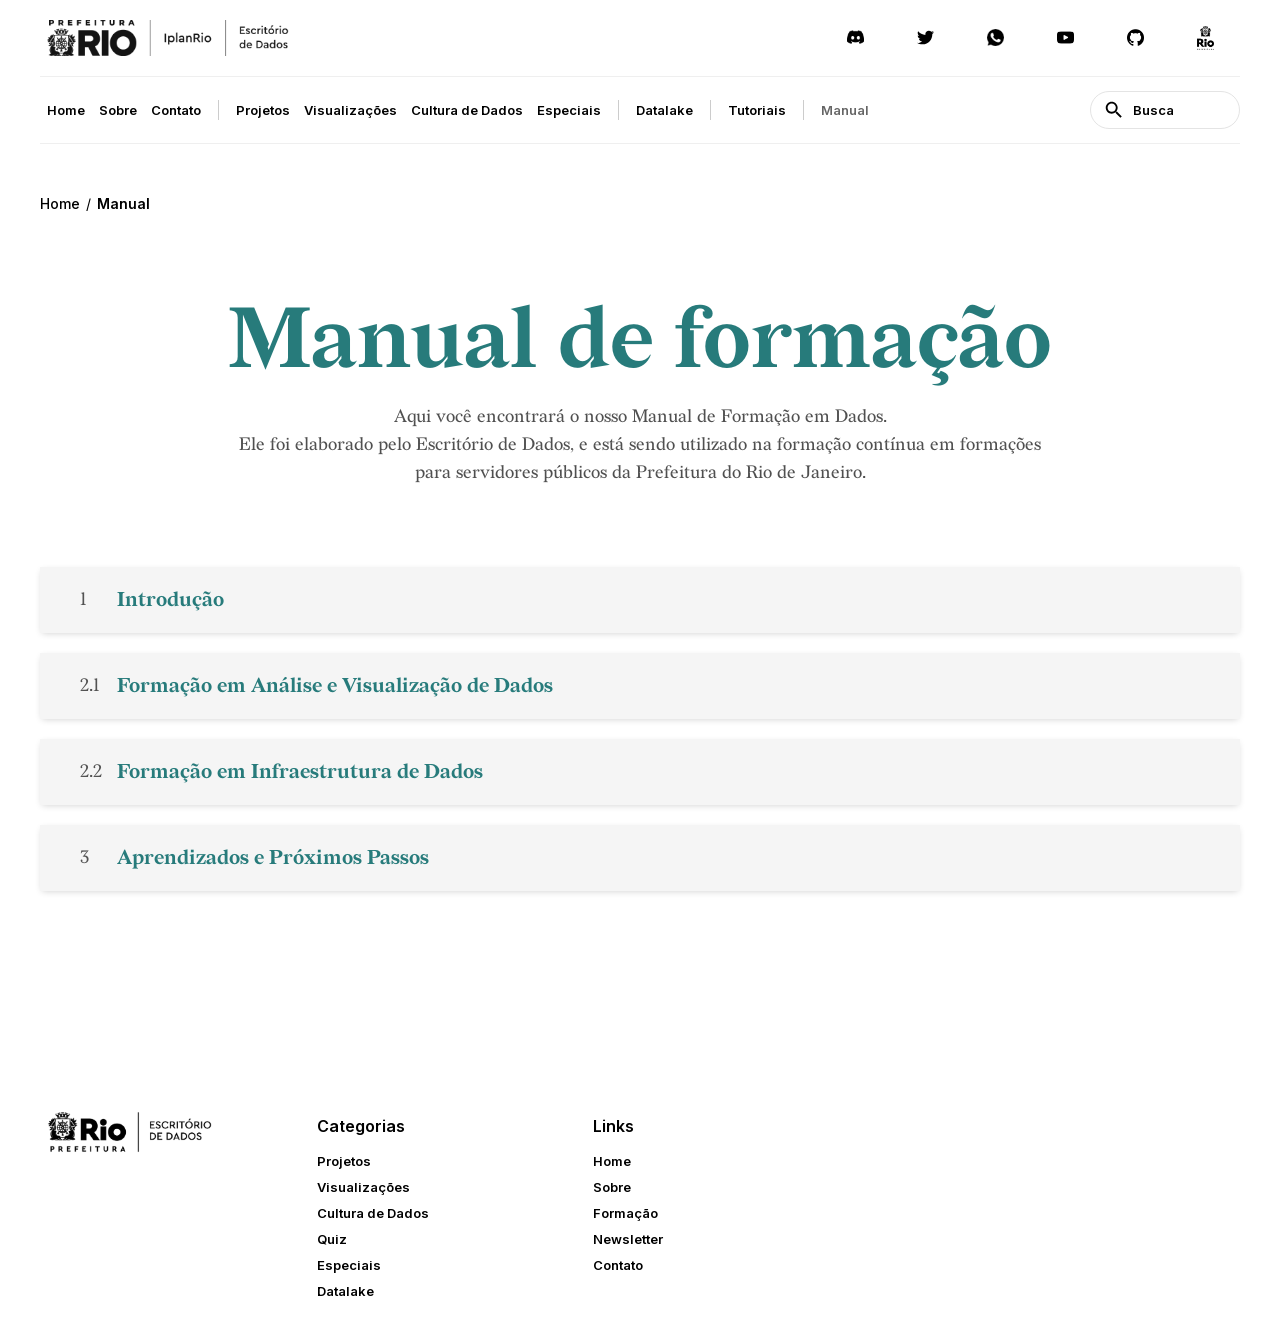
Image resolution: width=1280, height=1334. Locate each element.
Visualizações (350, 110)
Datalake (664, 110)
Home (66, 110)
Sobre (118, 110)
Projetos (263, 110)
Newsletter (628, 1239)
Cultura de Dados (467, 110)
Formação (625, 1213)
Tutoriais (757, 110)
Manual (845, 110)
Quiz (332, 1239)
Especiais (569, 110)
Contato (176, 110)
